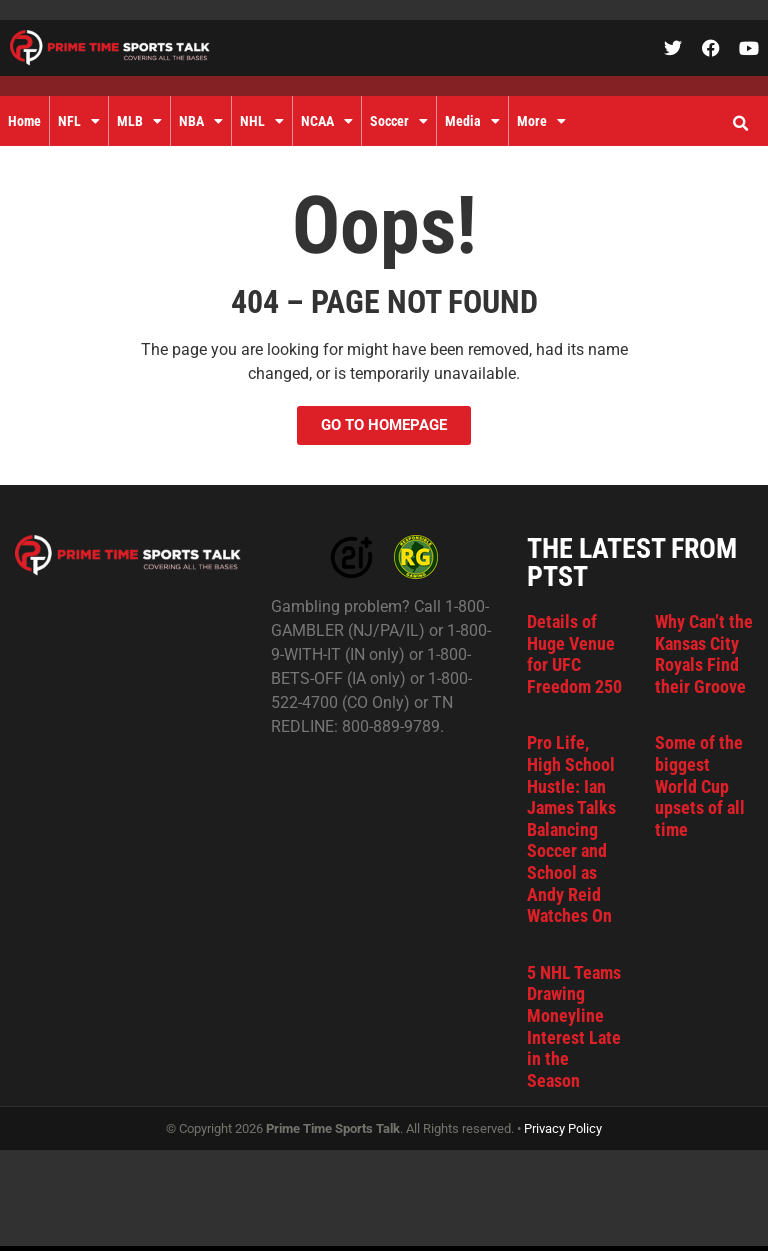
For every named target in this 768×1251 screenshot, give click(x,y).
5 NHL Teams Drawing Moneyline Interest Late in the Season (574, 1026)
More (541, 121)
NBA (201, 121)
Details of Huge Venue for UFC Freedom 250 (574, 654)
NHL (262, 121)
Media (472, 121)
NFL (79, 121)
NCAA (327, 121)
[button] (740, 124)
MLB (139, 121)
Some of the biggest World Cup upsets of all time (700, 785)
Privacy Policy (563, 1128)
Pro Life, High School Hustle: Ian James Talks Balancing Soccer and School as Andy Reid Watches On (571, 829)
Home (24, 121)
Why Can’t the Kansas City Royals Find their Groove (704, 654)
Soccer (399, 121)
